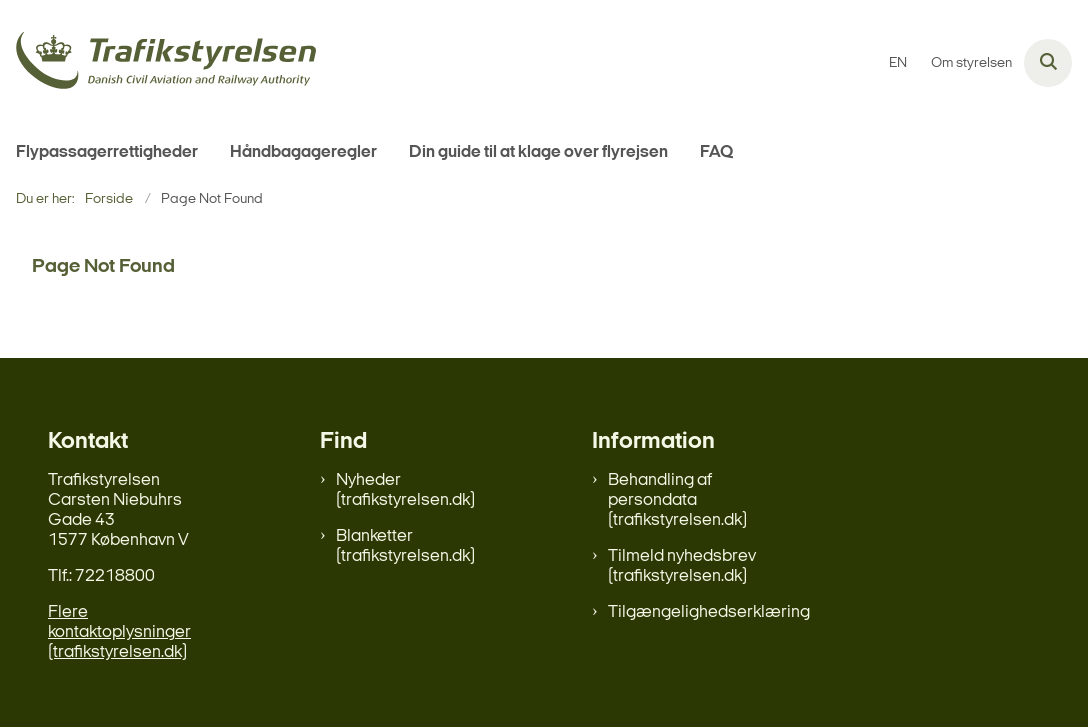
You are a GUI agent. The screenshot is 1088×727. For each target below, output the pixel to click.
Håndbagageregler (303, 152)
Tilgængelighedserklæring (709, 612)
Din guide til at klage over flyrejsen (538, 152)
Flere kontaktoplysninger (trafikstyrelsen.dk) (119, 632)
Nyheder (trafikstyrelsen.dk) (405, 490)
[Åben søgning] (1048, 63)
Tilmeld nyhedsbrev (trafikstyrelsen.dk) (682, 566)
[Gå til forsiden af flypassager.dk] (158, 63)
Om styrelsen (971, 64)
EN (898, 64)
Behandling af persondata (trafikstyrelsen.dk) (677, 500)
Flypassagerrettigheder (107, 152)
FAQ (716, 152)
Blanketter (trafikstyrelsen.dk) (405, 546)
